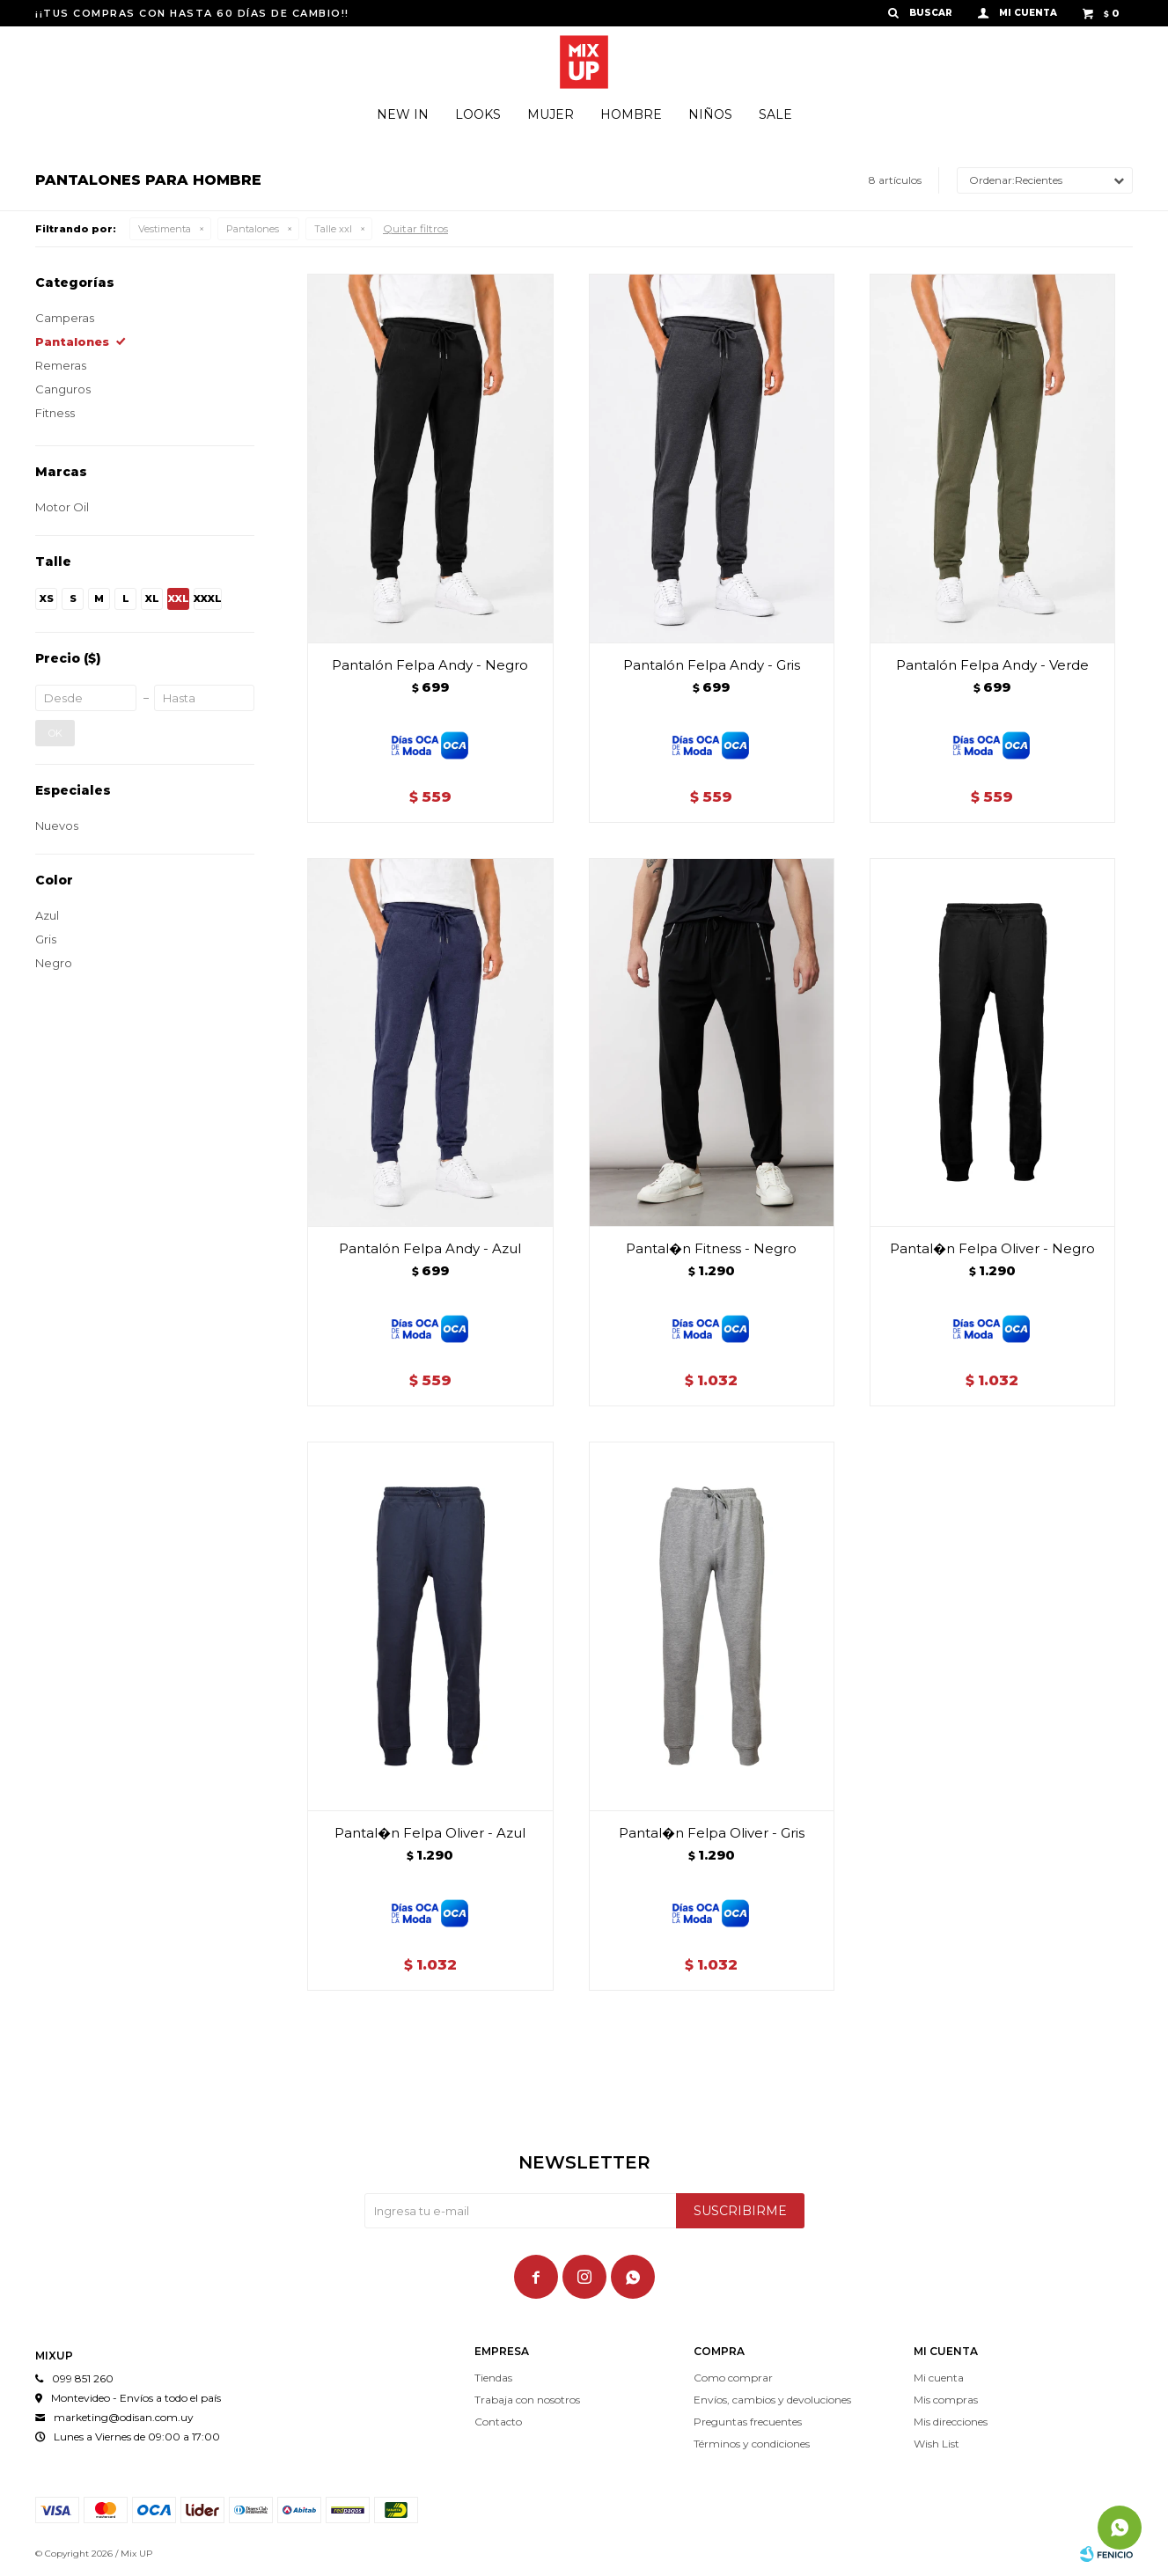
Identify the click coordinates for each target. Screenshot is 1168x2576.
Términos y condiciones (752, 2443)
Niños (710, 114)
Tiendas (493, 2377)
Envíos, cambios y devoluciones (772, 2399)
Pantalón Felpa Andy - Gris (711, 665)
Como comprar (733, 2377)
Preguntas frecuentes (748, 2421)
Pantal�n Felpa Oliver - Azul (429, 1832)
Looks (478, 114)
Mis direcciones (951, 2421)
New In (403, 114)
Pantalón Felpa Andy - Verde (992, 665)
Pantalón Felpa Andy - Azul (430, 1248)
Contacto (498, 2421)
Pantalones (252, 229)
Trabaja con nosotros (527, 2399)
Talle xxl (333, 229)
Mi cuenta (939, 2377)
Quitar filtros (415, 228)
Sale (775, 114)
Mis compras (946, 2399)
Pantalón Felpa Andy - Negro (430, 665)
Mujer (550, 114)
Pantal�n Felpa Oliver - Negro (992, 1248)
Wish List (936, 2443)
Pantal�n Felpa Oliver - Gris (711, 1832)
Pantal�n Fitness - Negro (711, 1248)
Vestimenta (164, 229)
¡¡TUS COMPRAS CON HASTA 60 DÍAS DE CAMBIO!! (192, 13)
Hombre (631, 114)
